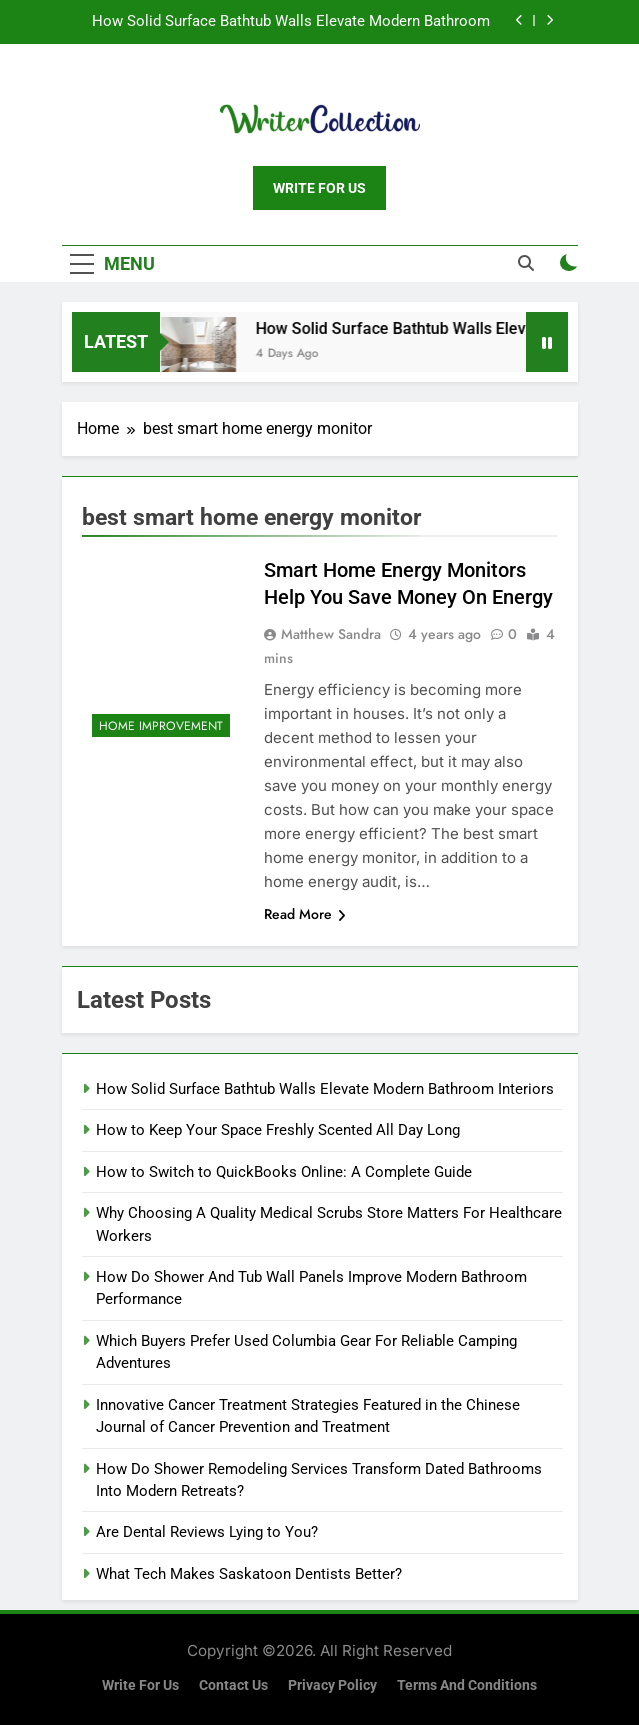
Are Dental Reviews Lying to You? (207, 1532)
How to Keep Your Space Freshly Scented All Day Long (278, 1130)
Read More (305, 914)
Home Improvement (161, 726)
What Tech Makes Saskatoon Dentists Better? (249, 1574)
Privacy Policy (332, 1685)
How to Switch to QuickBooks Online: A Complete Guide (284, 1172)
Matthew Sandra (331, 634)
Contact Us (233, 1685)
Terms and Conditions (467, 1685)
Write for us (140, 1685)
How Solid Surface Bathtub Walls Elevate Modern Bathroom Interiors (291, 22)
